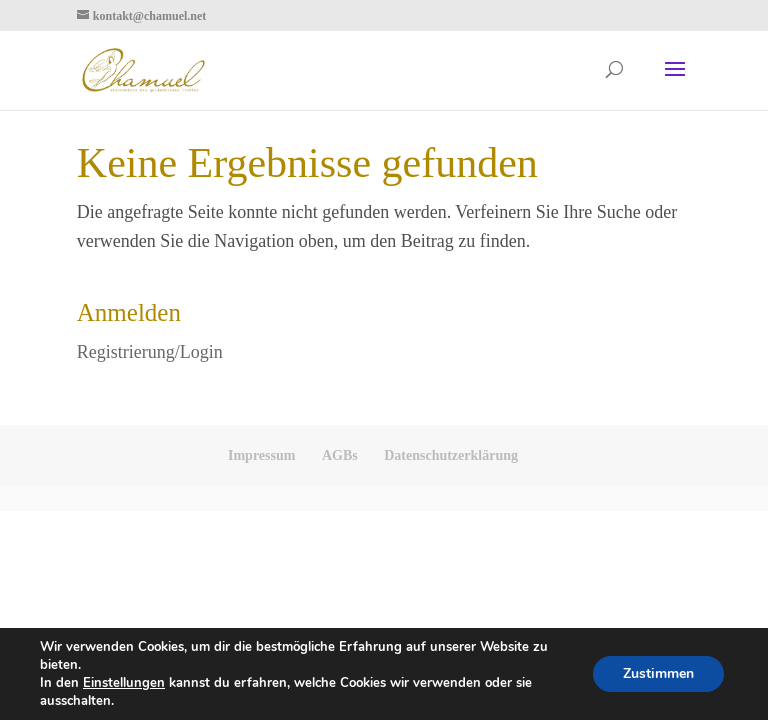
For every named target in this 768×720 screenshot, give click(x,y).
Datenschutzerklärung (451, 455)
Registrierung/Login (150, 352)
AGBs (340, 455)
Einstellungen (124, 683)
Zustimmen (658, 673)
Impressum (261, 455)
